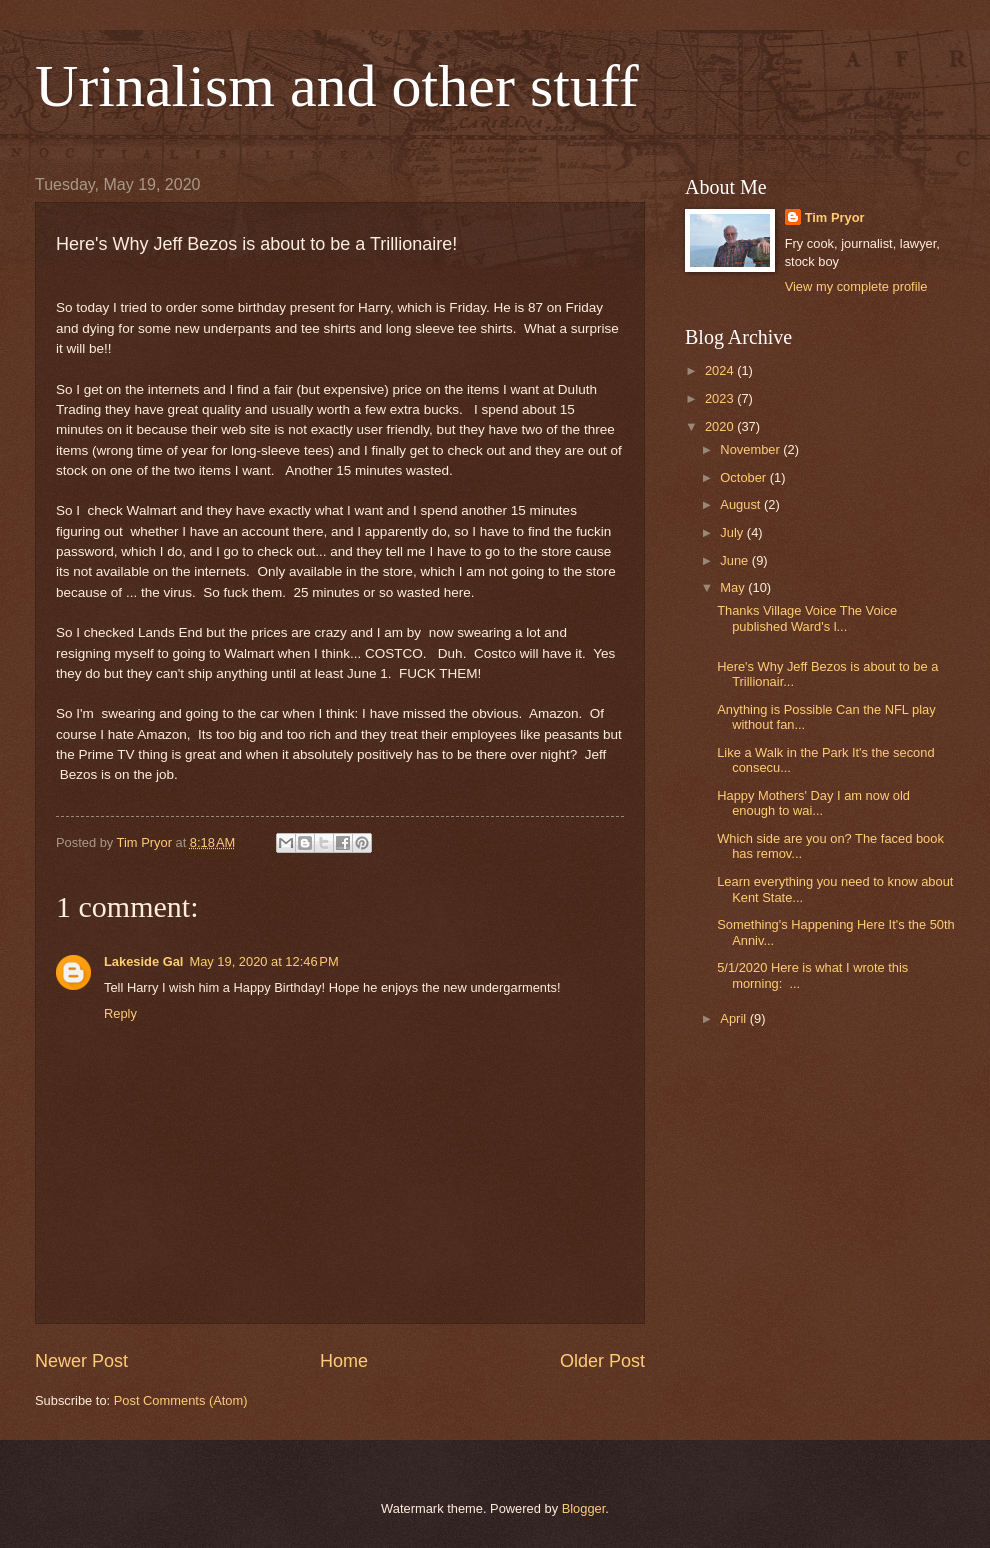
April (734, 1018)
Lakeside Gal (143, 961)
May (734, 587)
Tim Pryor (835, 217)
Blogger (584, 1508)
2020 (721, 426)
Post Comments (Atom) (181, 1400)
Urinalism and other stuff (337, 86)
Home (344, 1361)
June (736, 560)
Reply (120, 1013)
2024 (721, 370)
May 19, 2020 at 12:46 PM (263, 961)
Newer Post (81, 1361)
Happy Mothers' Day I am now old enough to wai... (813, 803)
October (744, 477)
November (751, 449)
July (733, 532)
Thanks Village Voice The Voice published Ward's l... (807, 618)
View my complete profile (856, 286)
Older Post (602, 1361)
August (742, 504)
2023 (721, 398)
